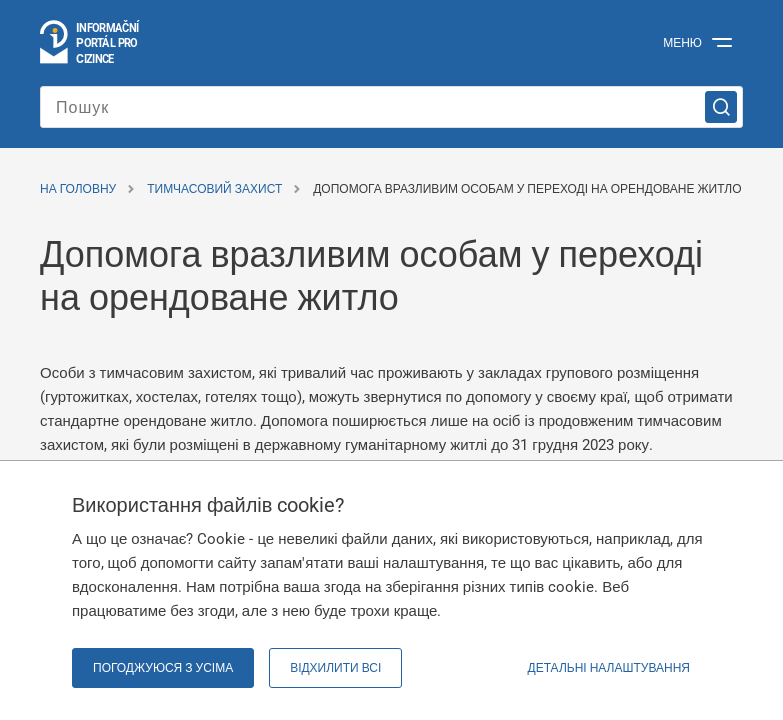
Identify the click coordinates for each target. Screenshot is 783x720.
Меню (682, 43)
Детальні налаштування (609, 668)
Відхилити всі (335, 668)
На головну (78, 189)
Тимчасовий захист (214, 189)
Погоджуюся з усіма (163, 668)
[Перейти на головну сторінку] (90, 43)
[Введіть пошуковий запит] (391, 107)
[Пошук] (721, 107)
